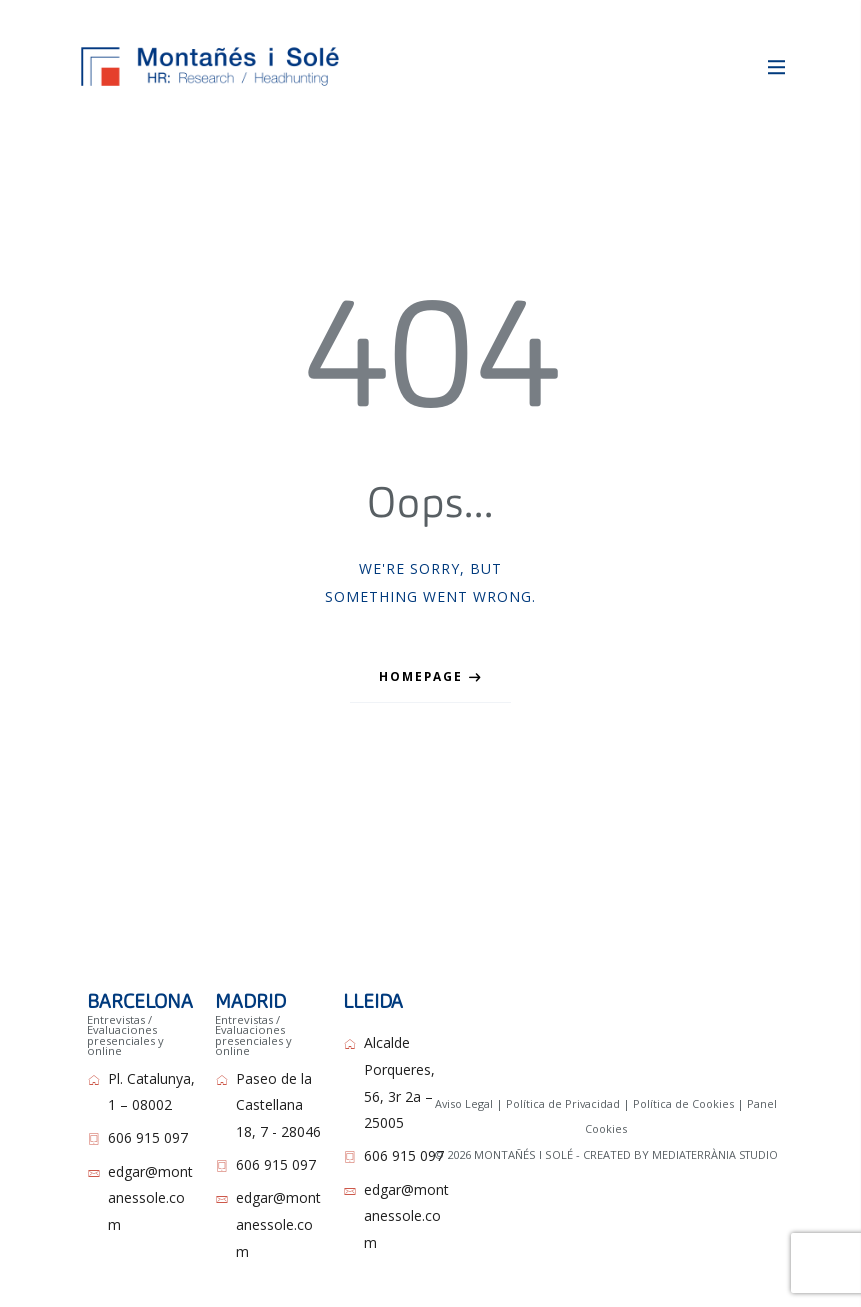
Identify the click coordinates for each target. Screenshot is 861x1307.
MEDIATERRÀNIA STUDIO (714, 1138)
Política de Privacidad (562, 1088)
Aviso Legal (461, 1088)
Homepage (421, 661)
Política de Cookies (685, 1088)
